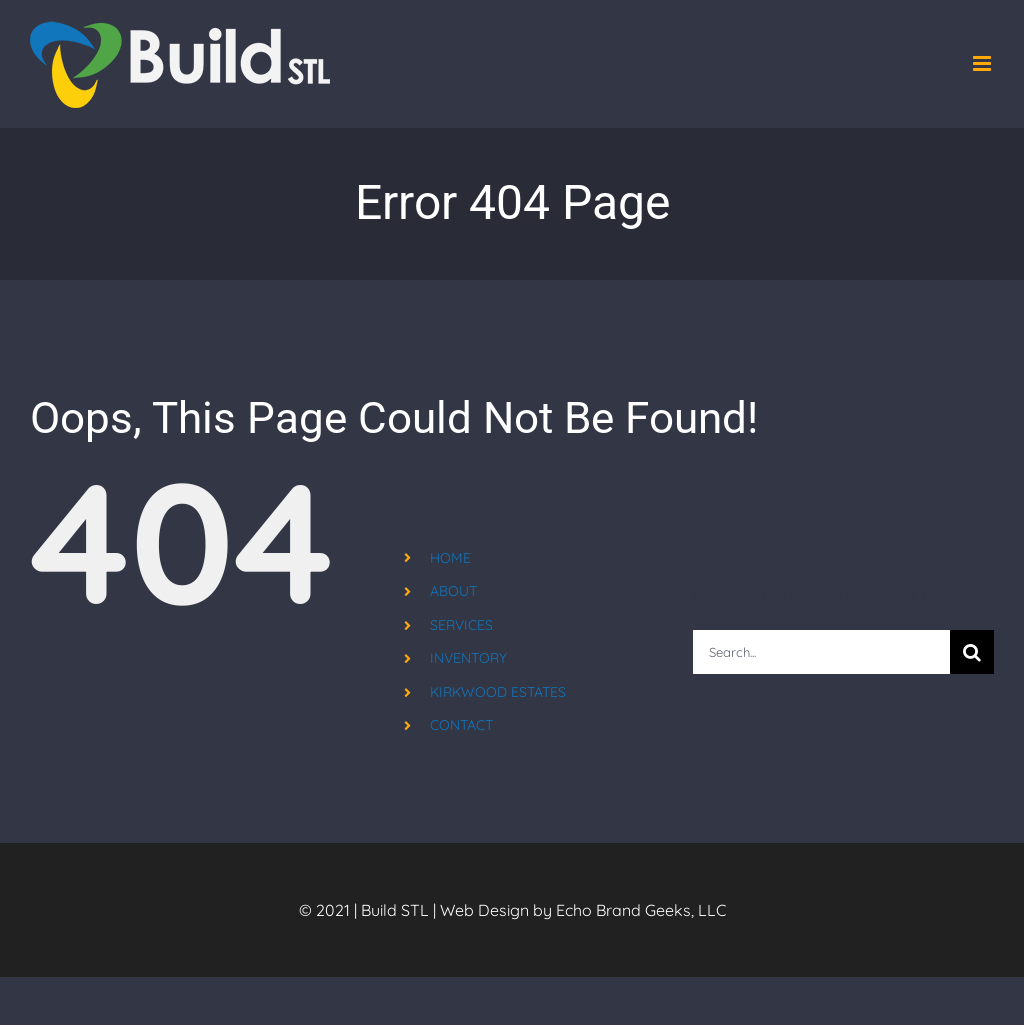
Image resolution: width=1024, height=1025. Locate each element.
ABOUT (453, 591)
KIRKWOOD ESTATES (498, 692)
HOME (450, 558)
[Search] (972, 652)
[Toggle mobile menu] (983, 63)
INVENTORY (468, 658)
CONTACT (461, 725)
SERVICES (461, 625)
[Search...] (821, 652)
